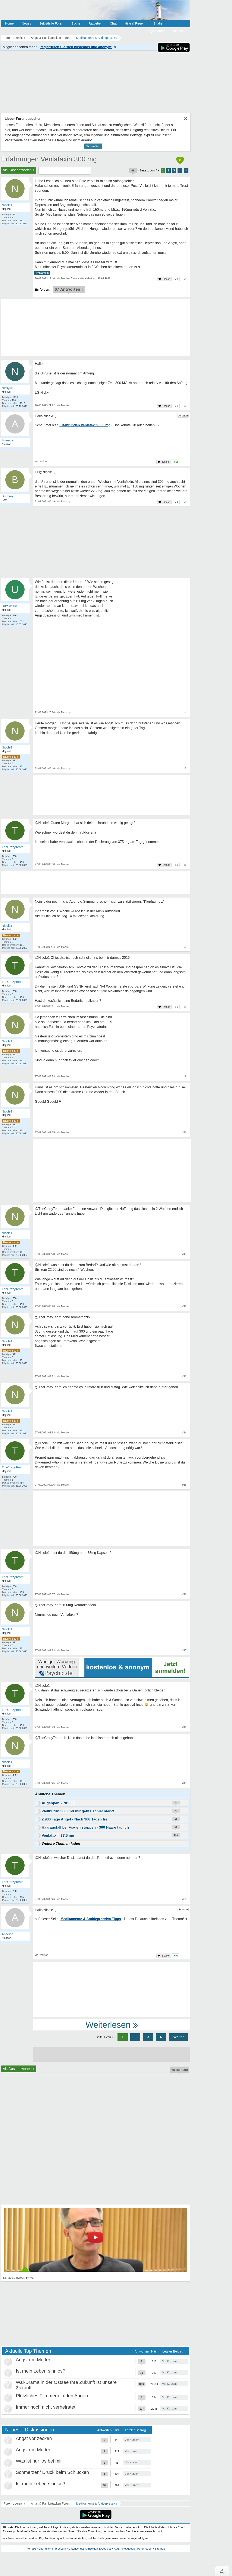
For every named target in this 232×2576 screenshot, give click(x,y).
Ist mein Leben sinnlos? (40, 2371)
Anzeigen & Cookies (98, 2548)
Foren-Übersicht (14, 2503)
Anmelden (179, 31)
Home (9, 23)
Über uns (44, 2548)
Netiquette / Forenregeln (137, 2548)
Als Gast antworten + (19, 170)
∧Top (222, 2571)
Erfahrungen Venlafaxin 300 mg (49, 159)
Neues (26, 23)
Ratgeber (95, 23)
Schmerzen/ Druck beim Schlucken (52, 2472)
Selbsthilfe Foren (51, 23)
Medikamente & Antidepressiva (96, 2503)
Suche (76, 23)
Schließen (93, 146)
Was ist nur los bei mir (39, 2461)
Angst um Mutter (33, 2359)
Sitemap (160, 2548)
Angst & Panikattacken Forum (50, 2503)
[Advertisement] (78, 1171)
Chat (113, 23)
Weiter (178, 2037)
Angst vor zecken (34, 2438)
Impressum (59, 2548)
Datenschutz (76, 2548)
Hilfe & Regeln (135, 23)
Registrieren (155, 31)
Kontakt (31, 2548)
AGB (117, 2548)
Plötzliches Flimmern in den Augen (52, 2395)
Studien (158, 23)
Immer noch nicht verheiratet (45, 2407)
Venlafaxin (42, 272)
